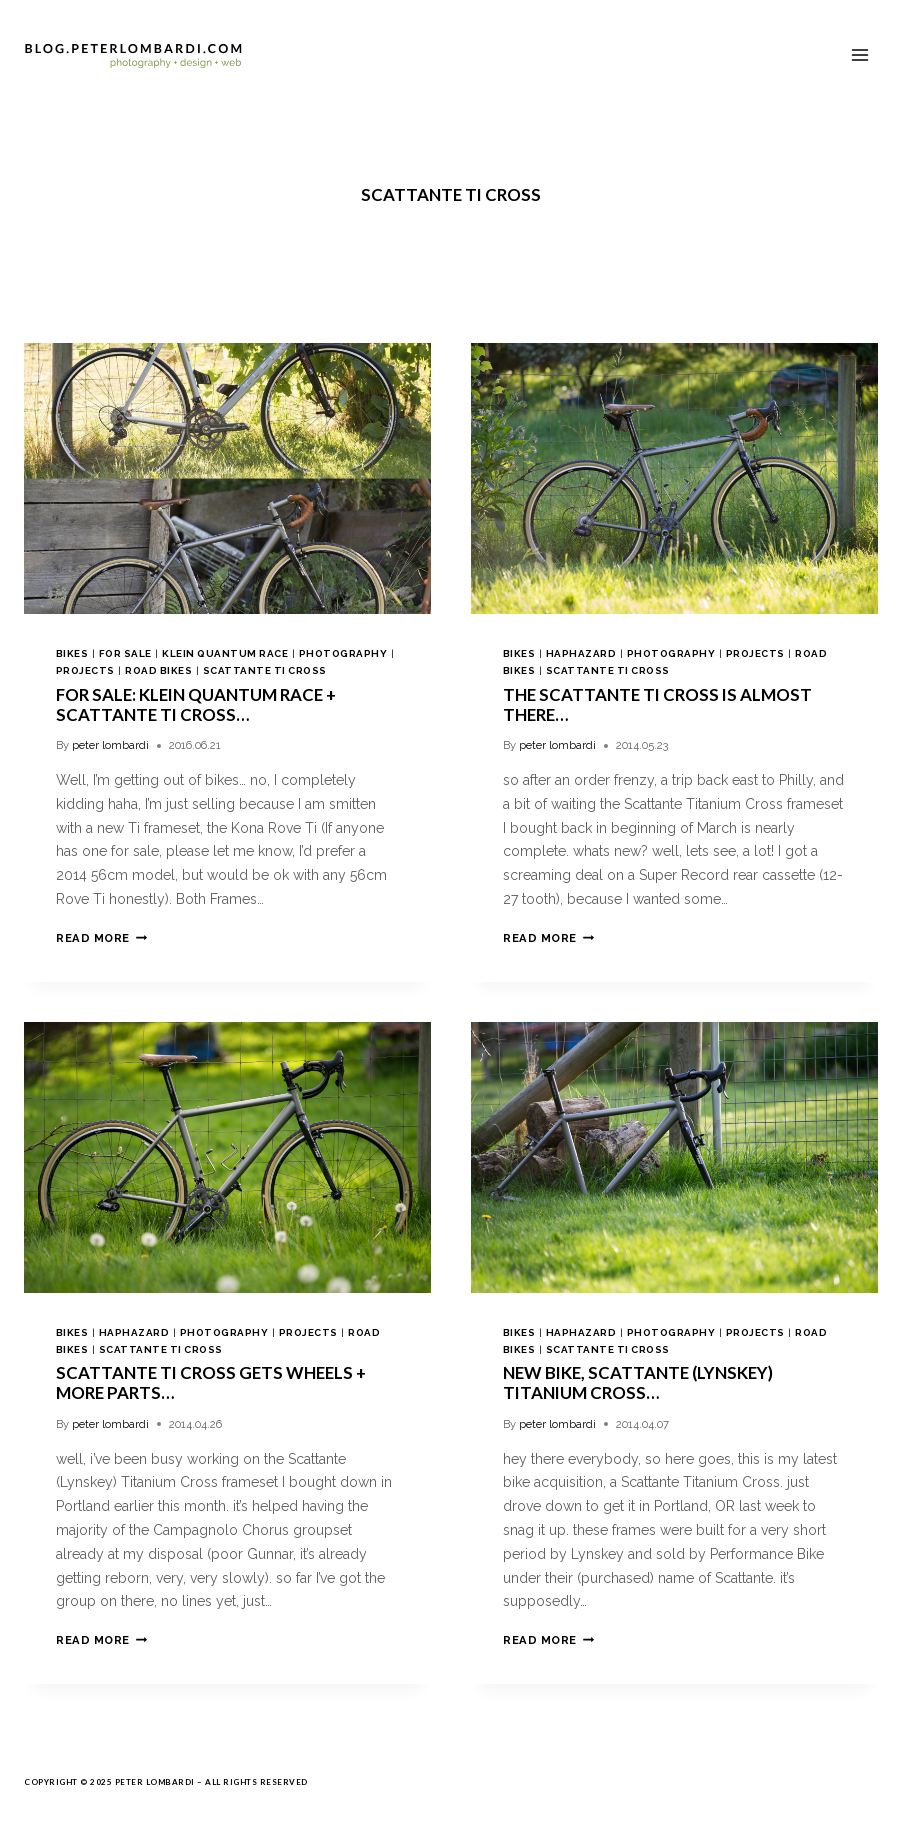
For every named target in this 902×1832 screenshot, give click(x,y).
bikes (72, 653)
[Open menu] (859, 54)
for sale (125, 653)
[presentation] (227, 478)
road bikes (158, 670)
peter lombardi (110, 745)
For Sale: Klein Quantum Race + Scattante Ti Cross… (196, 704)
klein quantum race (225, 653)
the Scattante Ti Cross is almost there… (657, 704)
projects (85, 670)
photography (343, 653)
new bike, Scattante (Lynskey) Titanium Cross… (638, 1382)
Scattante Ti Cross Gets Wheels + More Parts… (211, 1382)
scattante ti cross (265, 670)
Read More (101, 938)
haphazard (581, 653)
